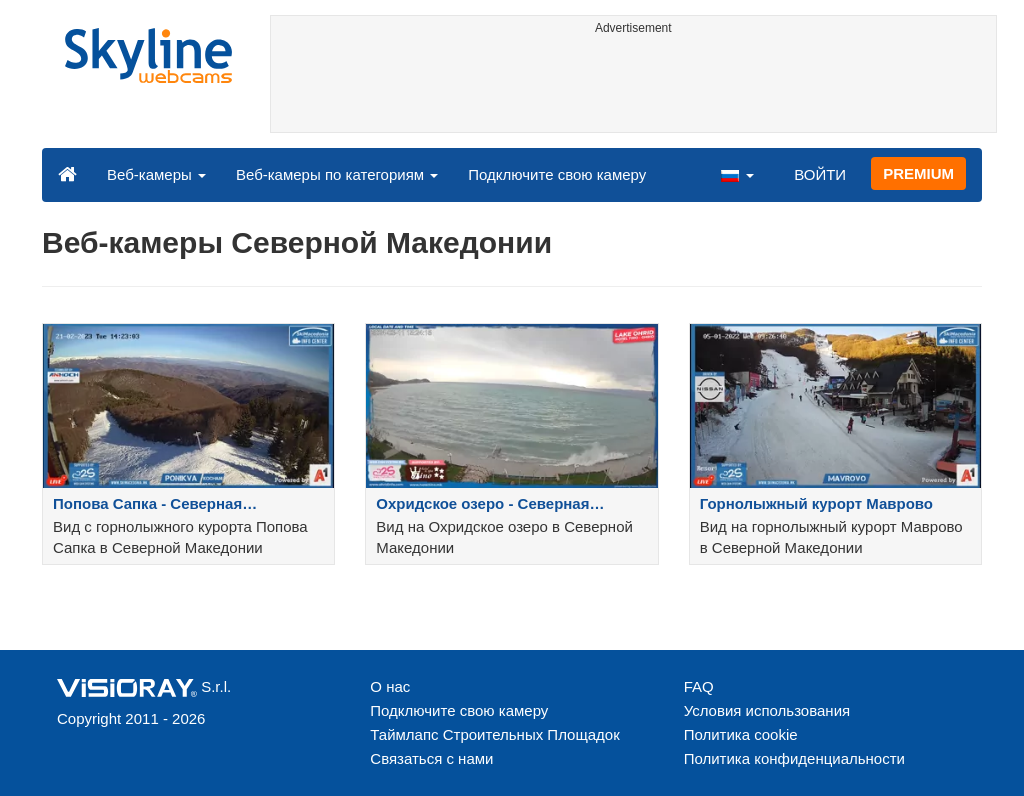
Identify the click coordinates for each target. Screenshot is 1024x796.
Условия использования (767, 710)
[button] (737, 174)
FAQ (699, 686)
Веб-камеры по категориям (337, 174)
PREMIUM (918, 173)
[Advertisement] (634, 87)
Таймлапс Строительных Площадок (494, 734)
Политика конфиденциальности (794, 758)
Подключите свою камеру (557, 174)
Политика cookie (741, 734)
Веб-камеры (156, 174)
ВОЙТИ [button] (820, 174)
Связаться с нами (431, 758)
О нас (390, 686)
